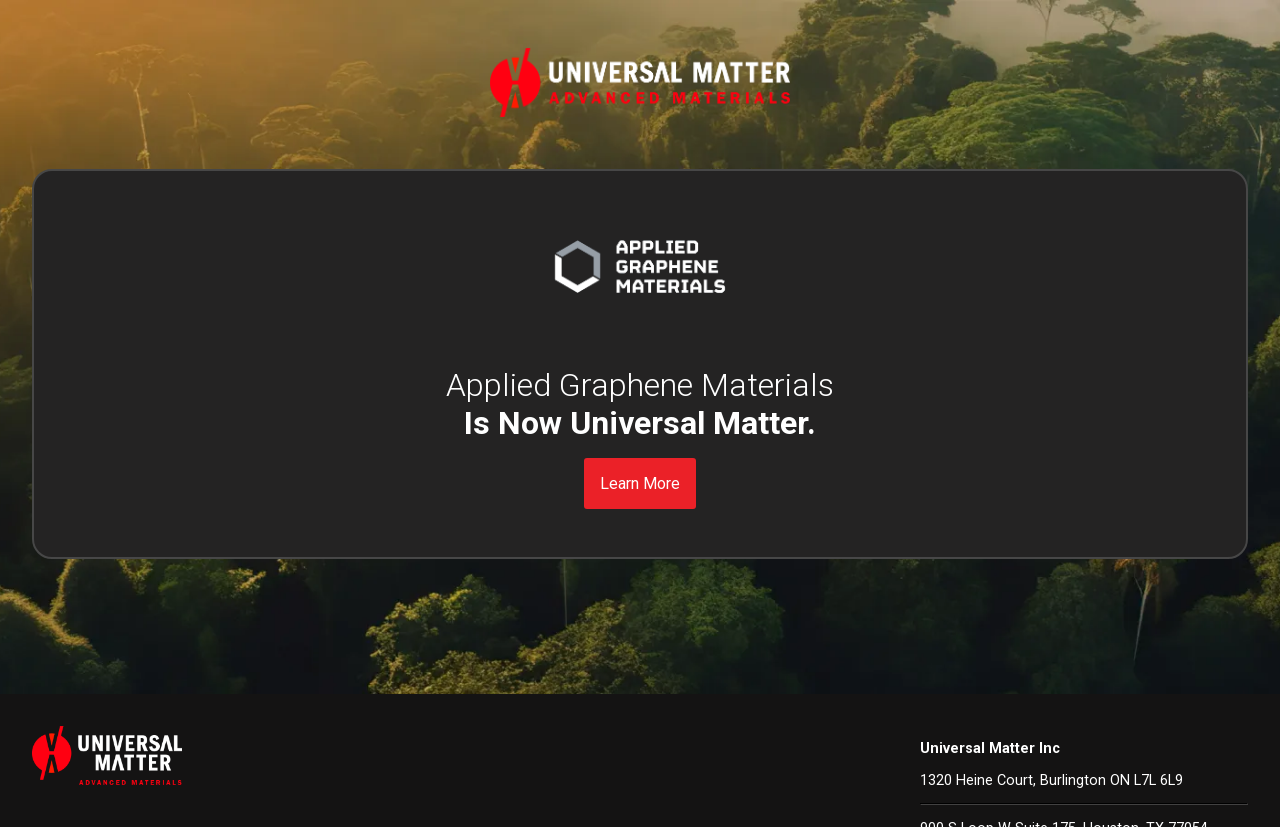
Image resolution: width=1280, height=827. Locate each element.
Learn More (640, 483)
